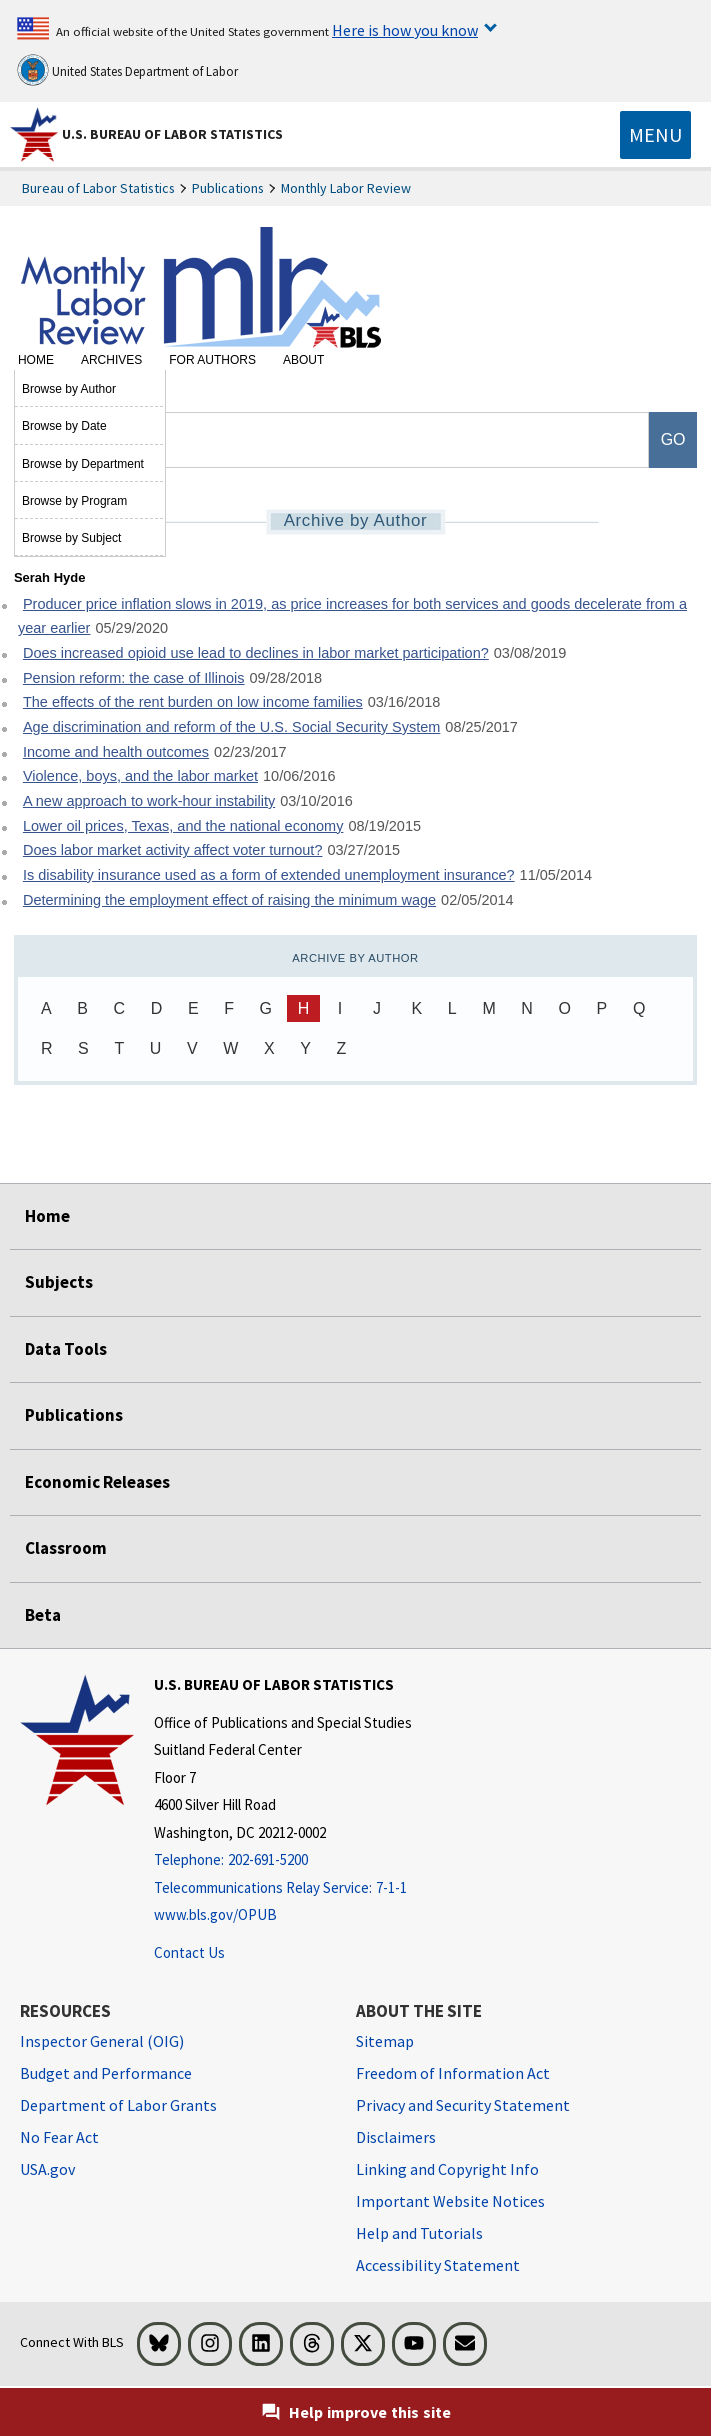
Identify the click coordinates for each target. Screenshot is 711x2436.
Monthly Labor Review (346, 188)
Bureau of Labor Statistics (98, 188)
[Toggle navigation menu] (655, 135)
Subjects (59, 1282)
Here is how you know (405, 30)
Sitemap (385, 2041)
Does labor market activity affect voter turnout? (173, 850)
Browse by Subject (71, 538)
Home (36, 360)
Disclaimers (396, 2137)
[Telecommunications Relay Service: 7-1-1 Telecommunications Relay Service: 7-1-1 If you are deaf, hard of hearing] (283, 1888)
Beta (43, 1615)
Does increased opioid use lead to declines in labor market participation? (256, 653)
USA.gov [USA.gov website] (47, 2169)
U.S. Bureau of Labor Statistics (172, 134)
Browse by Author (69, 389)
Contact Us (189, 1952)
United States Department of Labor (127, 70)
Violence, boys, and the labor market (140, 776)
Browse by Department (83, 464)
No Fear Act (59, 2137)
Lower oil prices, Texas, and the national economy (183, 826)
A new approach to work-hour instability (149, 801)
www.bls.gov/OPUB (215, 1914)
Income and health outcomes (116, 752)
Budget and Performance (106, 2073)
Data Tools (66, 1349)
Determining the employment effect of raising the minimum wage (229, 900)
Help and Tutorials (419, 2233)
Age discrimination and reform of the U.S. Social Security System (231, 727)
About (303, 360)
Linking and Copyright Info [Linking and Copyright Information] (447, 2169)
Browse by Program (74, 501)
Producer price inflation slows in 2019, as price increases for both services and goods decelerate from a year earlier (352, 616)
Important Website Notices (450, 2201)
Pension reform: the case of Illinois (134, 678)
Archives (111, 360)
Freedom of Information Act (453, 2073)
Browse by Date (64, 426)
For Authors (212, 360)
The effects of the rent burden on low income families (193, 702)
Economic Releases (97, 1482)
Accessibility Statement (438, 2265)
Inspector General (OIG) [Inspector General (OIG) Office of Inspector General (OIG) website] (102, 2041)
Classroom (66, 1548)
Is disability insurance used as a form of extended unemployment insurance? (269, 875)
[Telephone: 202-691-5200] (283, 1860)
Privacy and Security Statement (463, 2105)
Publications (228, 188)
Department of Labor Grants (118, 2105)
